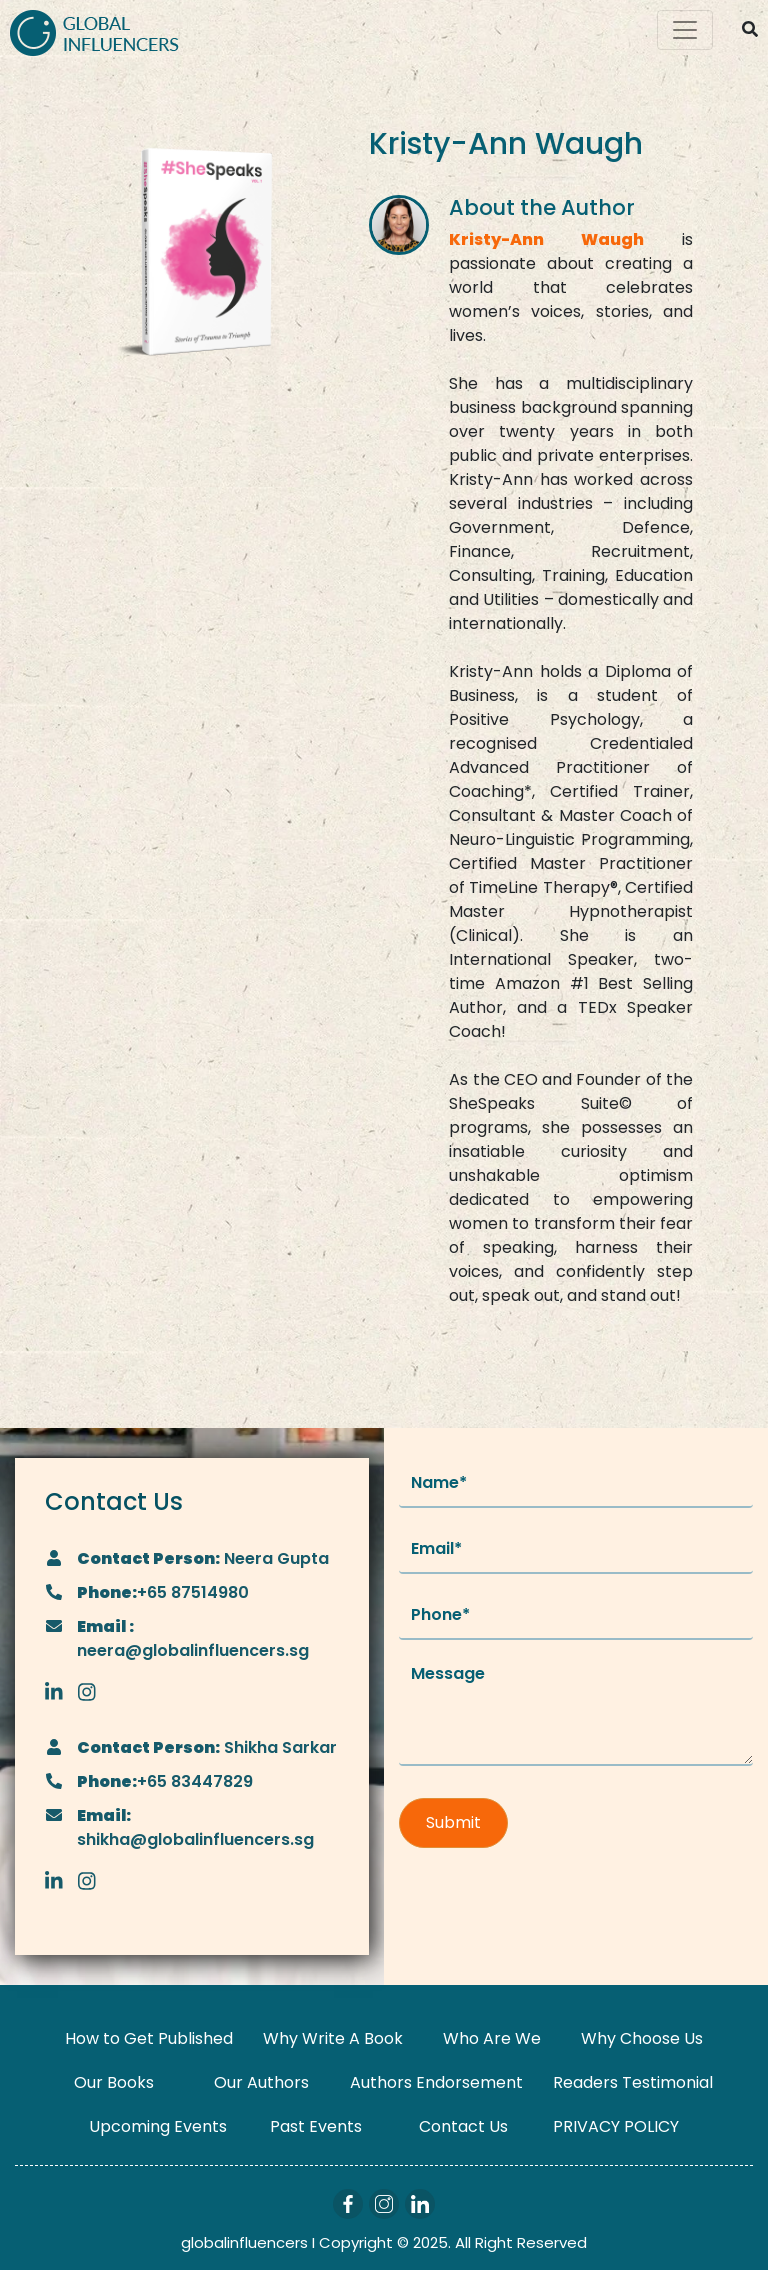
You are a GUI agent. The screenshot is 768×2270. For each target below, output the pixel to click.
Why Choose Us (642, 2038)
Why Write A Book (333, 2038)
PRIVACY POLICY (616, 2126)
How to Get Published (149, 2038)
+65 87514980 (193, 1592)
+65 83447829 (195, 1781)
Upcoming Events (158, 2126)
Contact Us (463, 2126)
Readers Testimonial (633, 2082)
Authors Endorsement (436, 2082)
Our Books (114, 2082)
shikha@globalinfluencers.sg (195, 1839)
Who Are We (492, 2038)
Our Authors (261, 2082)
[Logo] (94, 30)
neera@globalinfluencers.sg (193, 1650)
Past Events (316, 2126)
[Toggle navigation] (685, 30)
